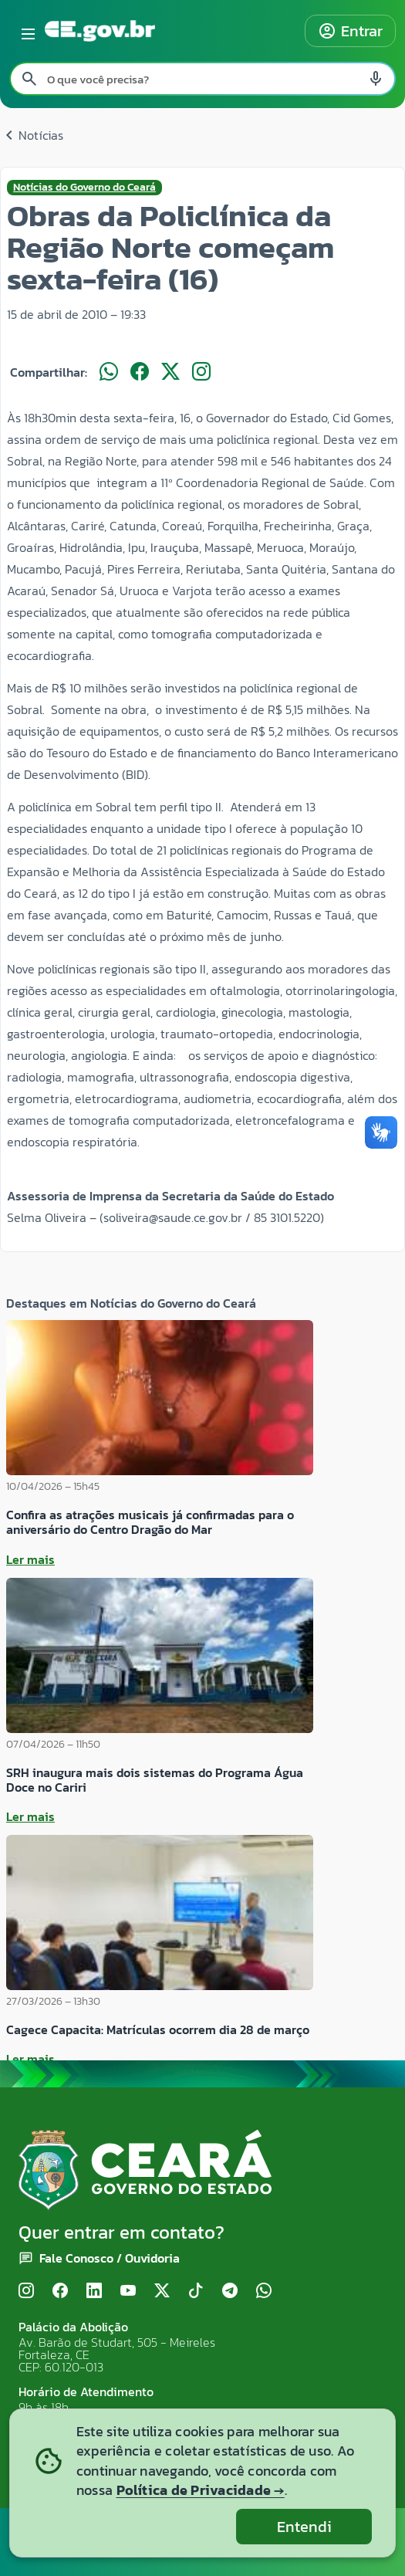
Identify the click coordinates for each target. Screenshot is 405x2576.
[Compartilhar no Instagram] (201, 372)
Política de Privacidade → (200, 2490)
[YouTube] (128, 2291)
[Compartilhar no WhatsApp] (109, 372)
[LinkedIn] (94, 2291)
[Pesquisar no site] (202, 78)
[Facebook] (60, 2291)
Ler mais (30, 1559)
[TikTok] (196, 2291)
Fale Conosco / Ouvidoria (109, 2258)
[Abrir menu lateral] (25, 31)
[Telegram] (230, 2291)
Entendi (304, 2526)
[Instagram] (26, 2291)
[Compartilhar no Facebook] (139, 372)
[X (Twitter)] (162, 2291)
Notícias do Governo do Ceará (84, 187)
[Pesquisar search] (29, 78)
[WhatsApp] (264, 2291)
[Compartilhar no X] (170, 372)
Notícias (31, 135)
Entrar (350, 30)
